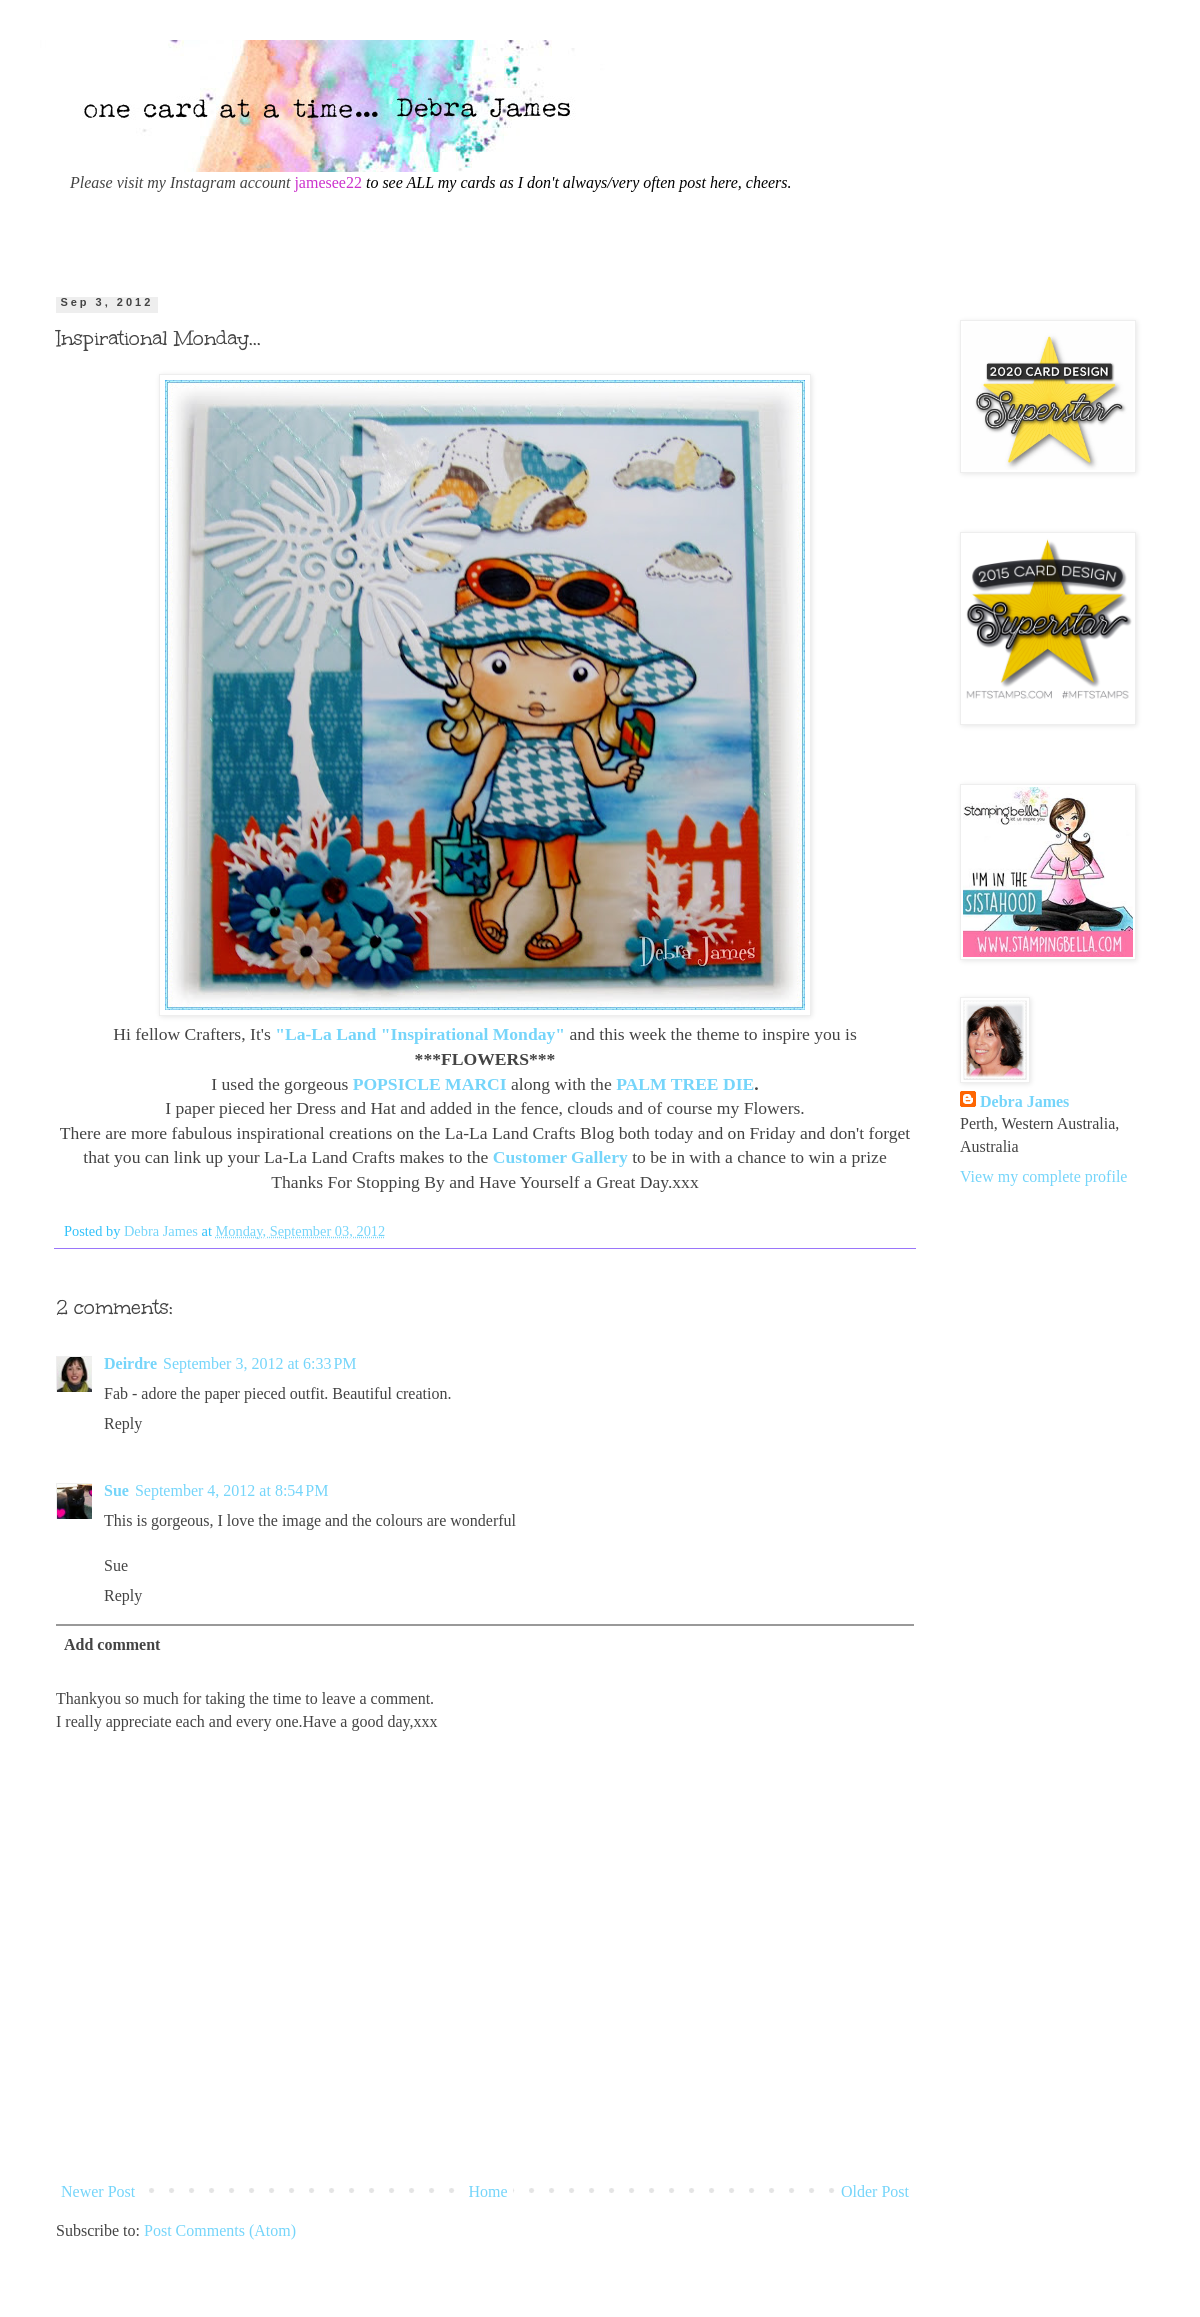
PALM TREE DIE (685, 1084)
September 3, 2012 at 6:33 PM (260, 1363)
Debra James (1024, 1101)
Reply (123, 1423)
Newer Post (98, 2191)
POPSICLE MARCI (430, 1084)
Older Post (875, 2191)
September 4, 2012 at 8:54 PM (232, 1490)
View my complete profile (1043, 1176)
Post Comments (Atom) (220, 2230)
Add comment (112, 1644)
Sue (116, 1490)
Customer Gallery (560, 1157)
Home (488, 2191)
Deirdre (130, 1363)
